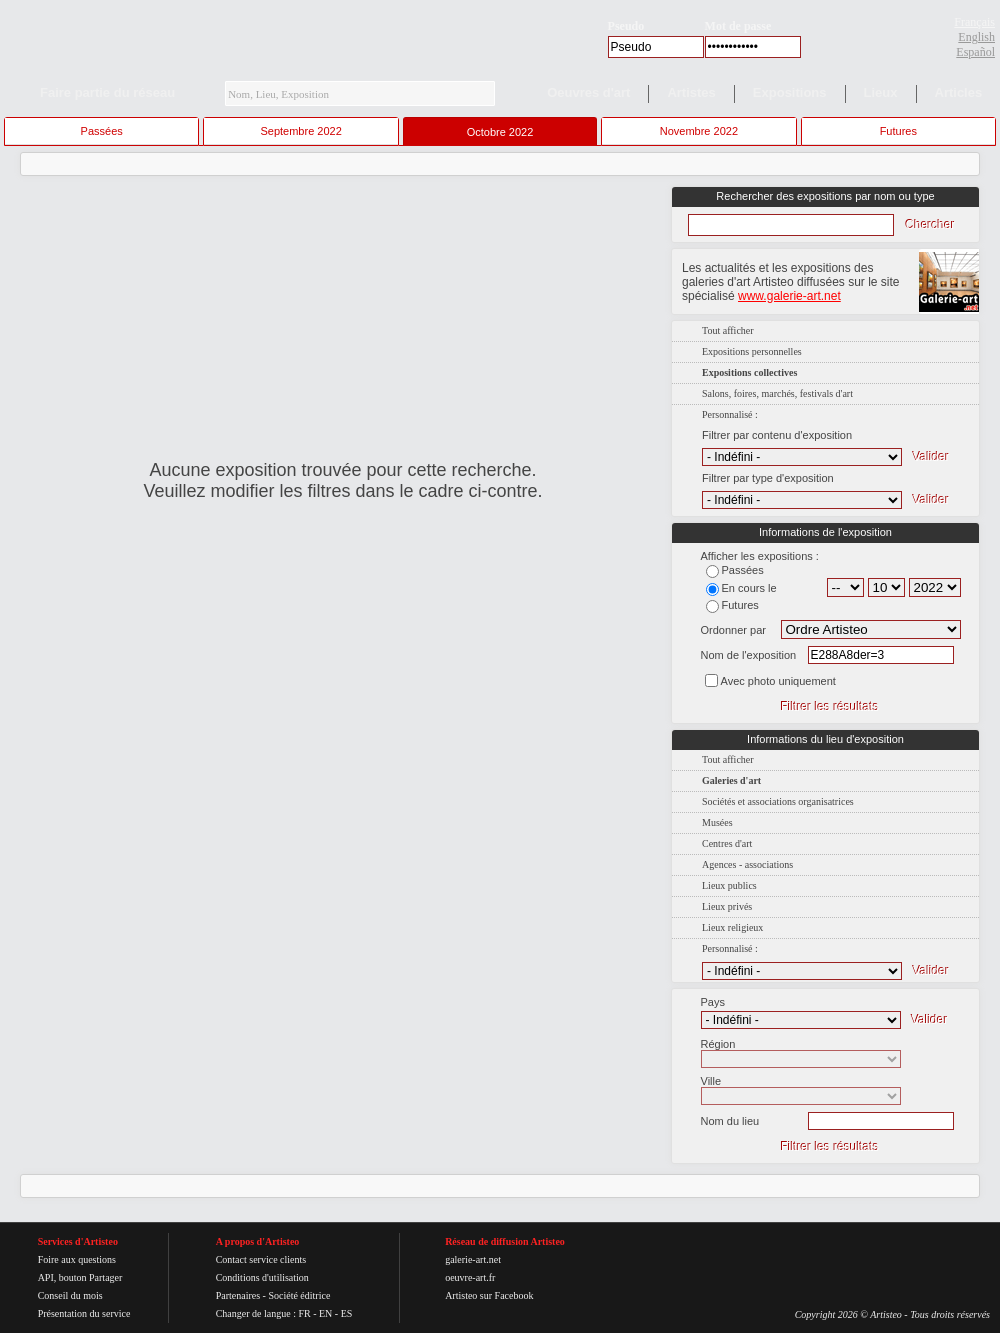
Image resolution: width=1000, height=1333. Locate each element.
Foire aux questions (77, 1259)
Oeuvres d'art (588, 92)
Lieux (881, 92)
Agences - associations (747, 864)
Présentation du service (84, 1313)
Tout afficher (728, 330)
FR (304, 1313)
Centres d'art (727, 843)
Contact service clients (261, 1259)
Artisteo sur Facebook (489, 1295)
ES (347, 1313)
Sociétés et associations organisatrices (778, 801)
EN (325, 1313)
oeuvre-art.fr (470, 1277)
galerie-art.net (473, 1259)
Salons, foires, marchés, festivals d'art (777, 393)
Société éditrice (299, 1295)
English (976, 37)
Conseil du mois (70, 1295)
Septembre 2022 (300, 131)
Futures (898, 131)
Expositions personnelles (752, 351)
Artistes (691, 92)
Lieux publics (729, 885)
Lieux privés (727, 906)
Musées (717, 822)
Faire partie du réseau (107, 92)
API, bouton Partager (80, 1277)
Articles (959, 92)
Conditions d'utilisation (262, 1277)
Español (975, 52)
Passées (102, 131)
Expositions (790, 92)
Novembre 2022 (699, 131)
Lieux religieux (732, 927)
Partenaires (238, 1295)
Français (974, 22)
